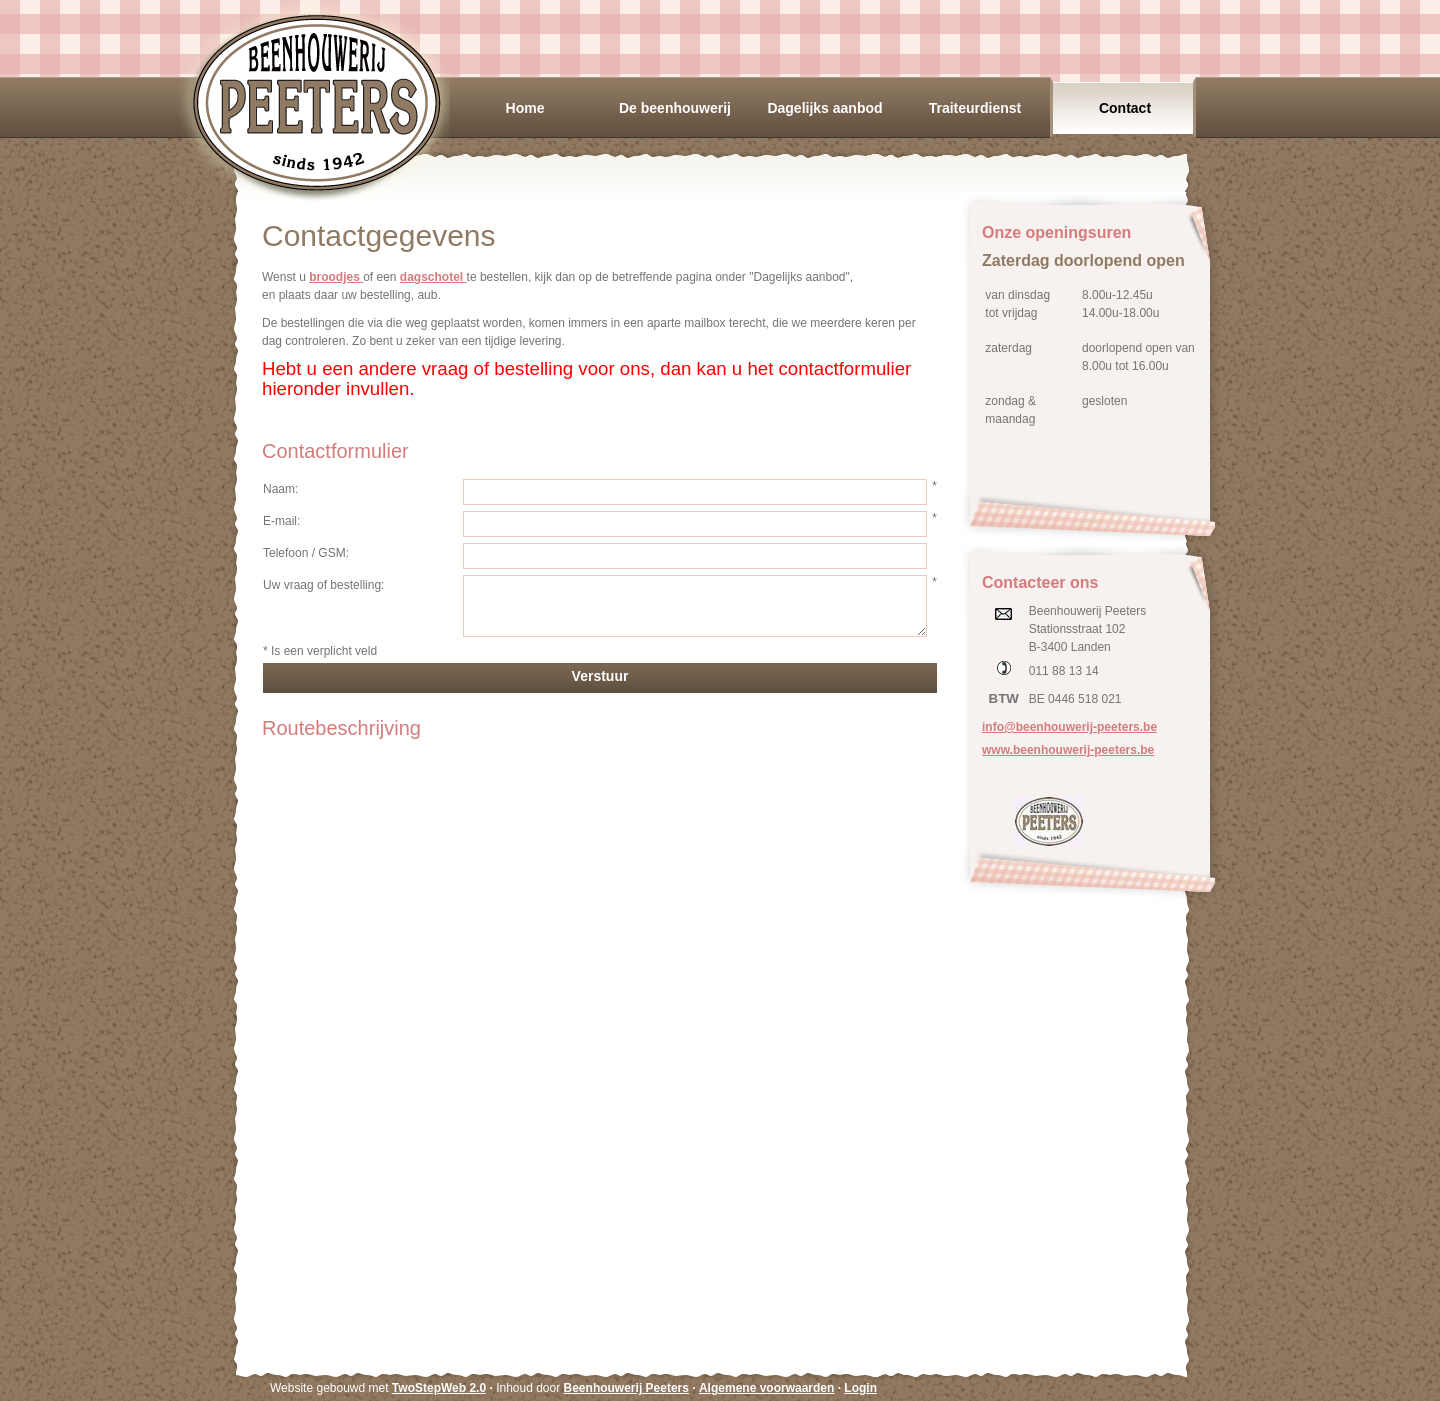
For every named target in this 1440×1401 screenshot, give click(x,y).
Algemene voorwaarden (766, 1388)
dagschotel (433, 277)
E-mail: (281, 521)
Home (525, 108)
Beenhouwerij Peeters (315, 102)
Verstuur (600, 676)
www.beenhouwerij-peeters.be (1068, 750)
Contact (1125, 108)
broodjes (336, 277)
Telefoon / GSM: (306, 553)
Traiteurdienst (975, 108)
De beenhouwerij (675, 108)
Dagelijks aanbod (824, 108)
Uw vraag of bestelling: (323, 585)
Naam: (280, 489)
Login (860, 1388)
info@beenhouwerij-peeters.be (1069, 727)
